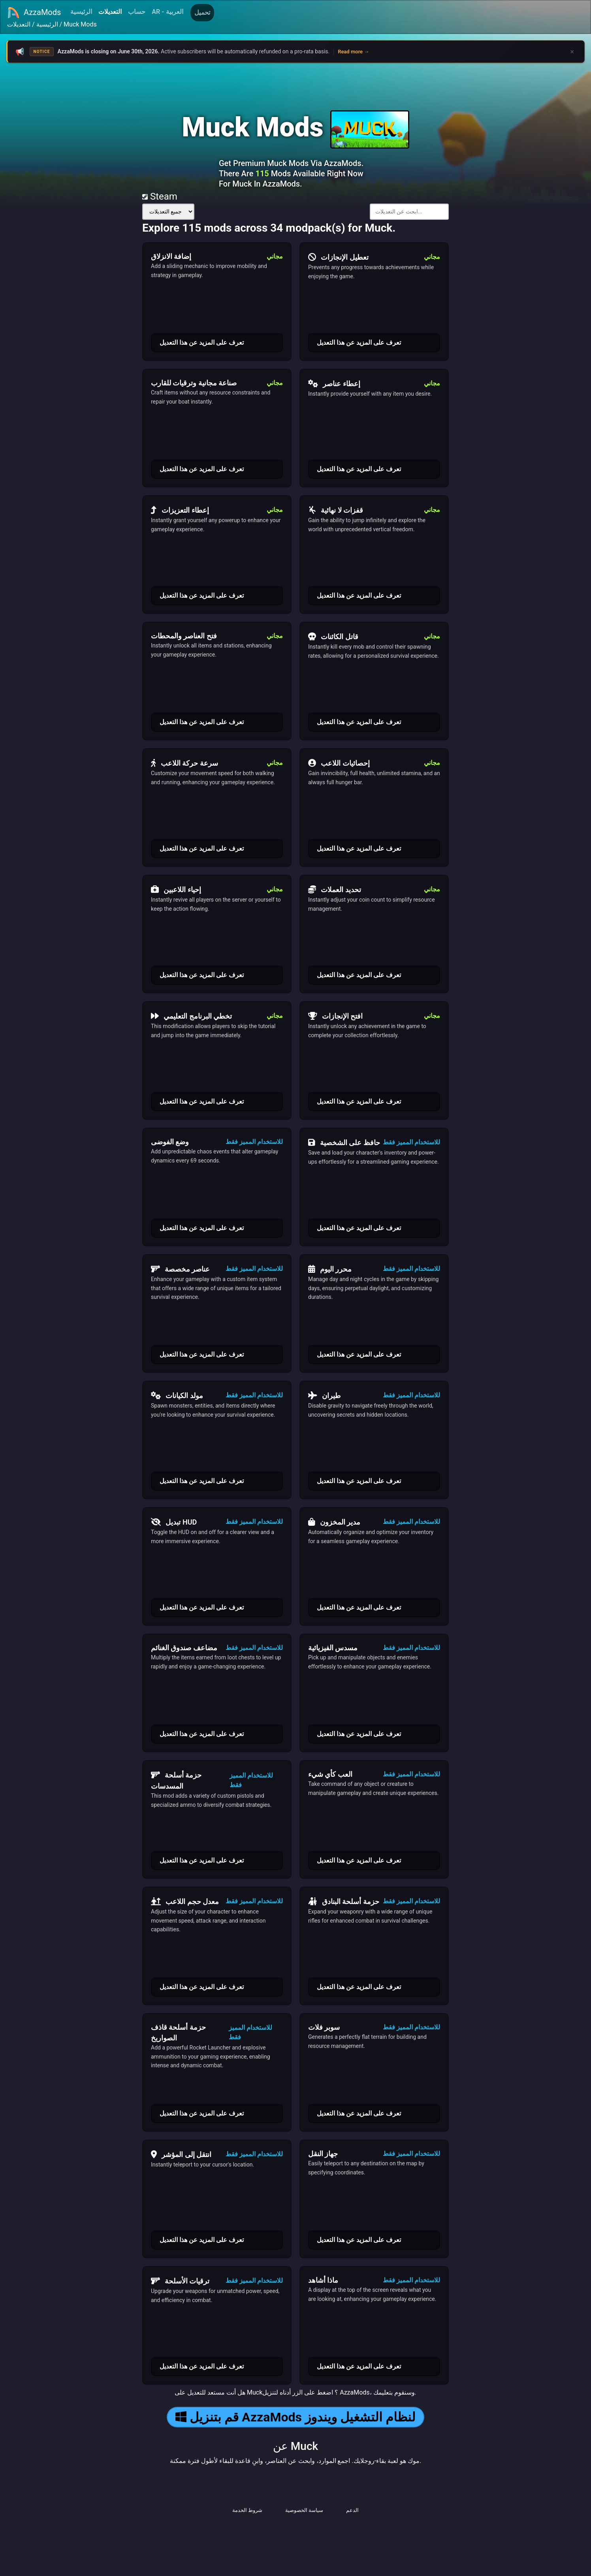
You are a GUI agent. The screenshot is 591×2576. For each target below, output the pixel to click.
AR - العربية (167, 11)
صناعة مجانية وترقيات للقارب (194, 383)
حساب (136, 11)
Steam (159, 196)
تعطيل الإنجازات (338, 257)
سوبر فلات (324, 2027)
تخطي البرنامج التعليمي (191, 1016)
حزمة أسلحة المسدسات (176, 1779)
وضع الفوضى (170, 1142)
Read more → (353, 52)
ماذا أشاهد (323, 2280)
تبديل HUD (174, 1522)
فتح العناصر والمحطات (184, 636)
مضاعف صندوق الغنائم (184, 1648)
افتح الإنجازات (335, 1016)
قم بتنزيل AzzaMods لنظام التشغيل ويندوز (295, 2417)
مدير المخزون (334, 1522)
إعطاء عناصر (334, 383)
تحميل (202, 12)
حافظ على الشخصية (344, 1142)
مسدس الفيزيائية (333, 1648)
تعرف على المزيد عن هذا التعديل (202, 342)
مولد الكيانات (177, 1395)
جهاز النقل (323, 2153)
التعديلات (110, 11)
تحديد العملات (334, 889)
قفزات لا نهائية (335, 510)
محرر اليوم (330, 1269)
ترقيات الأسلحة (180, 2281)
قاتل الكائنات (333, 636)
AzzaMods (34, 12)
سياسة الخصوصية (304, 2510)
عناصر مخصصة (180, 1269)
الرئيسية (81, 11)
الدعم (352, 2510)
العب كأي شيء (330, 1774)
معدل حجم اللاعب (185, 1901)
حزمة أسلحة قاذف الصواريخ (178, 2032)
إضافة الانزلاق (171, 256)
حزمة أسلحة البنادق (343, 1901)
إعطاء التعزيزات (180, 510)
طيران (324, 1395)
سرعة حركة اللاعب (184, 763)
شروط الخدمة (247, 2510)
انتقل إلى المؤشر (181, 2154)
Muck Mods (80, 24)
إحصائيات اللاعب (339, 763)
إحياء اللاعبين (176, 889)
